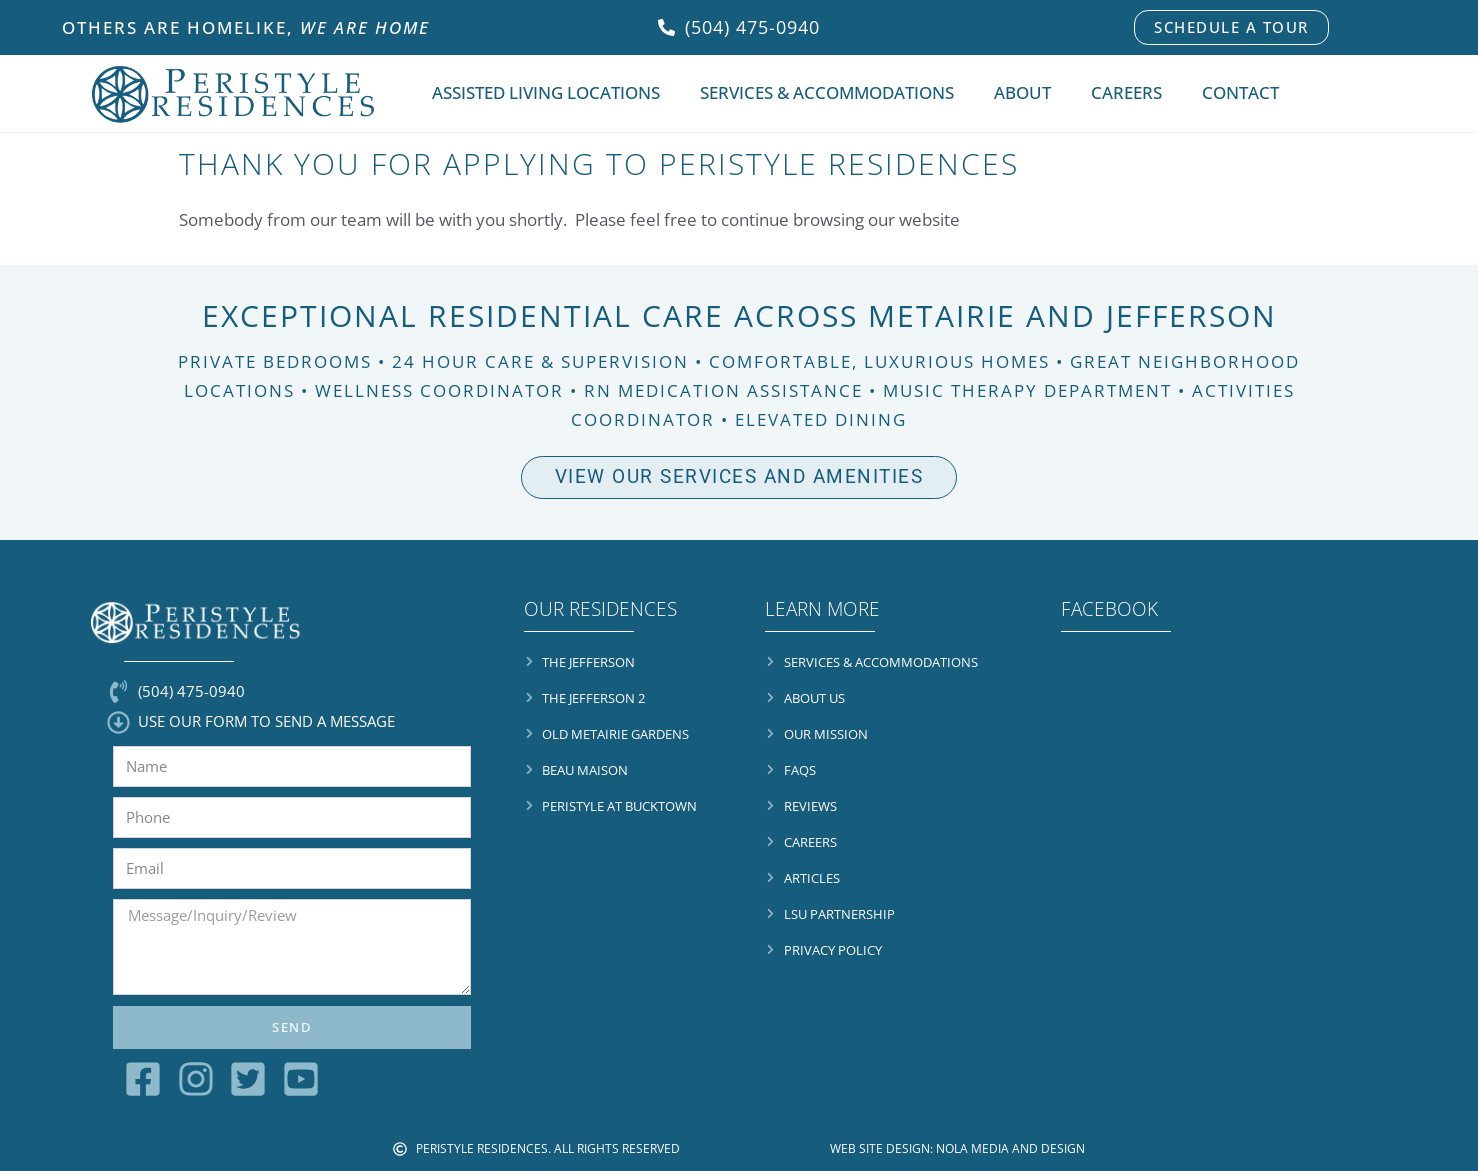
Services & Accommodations (827, 92)
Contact (1240, 92)
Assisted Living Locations (546, 92)
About (1022, 92)
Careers (1126, 92)
